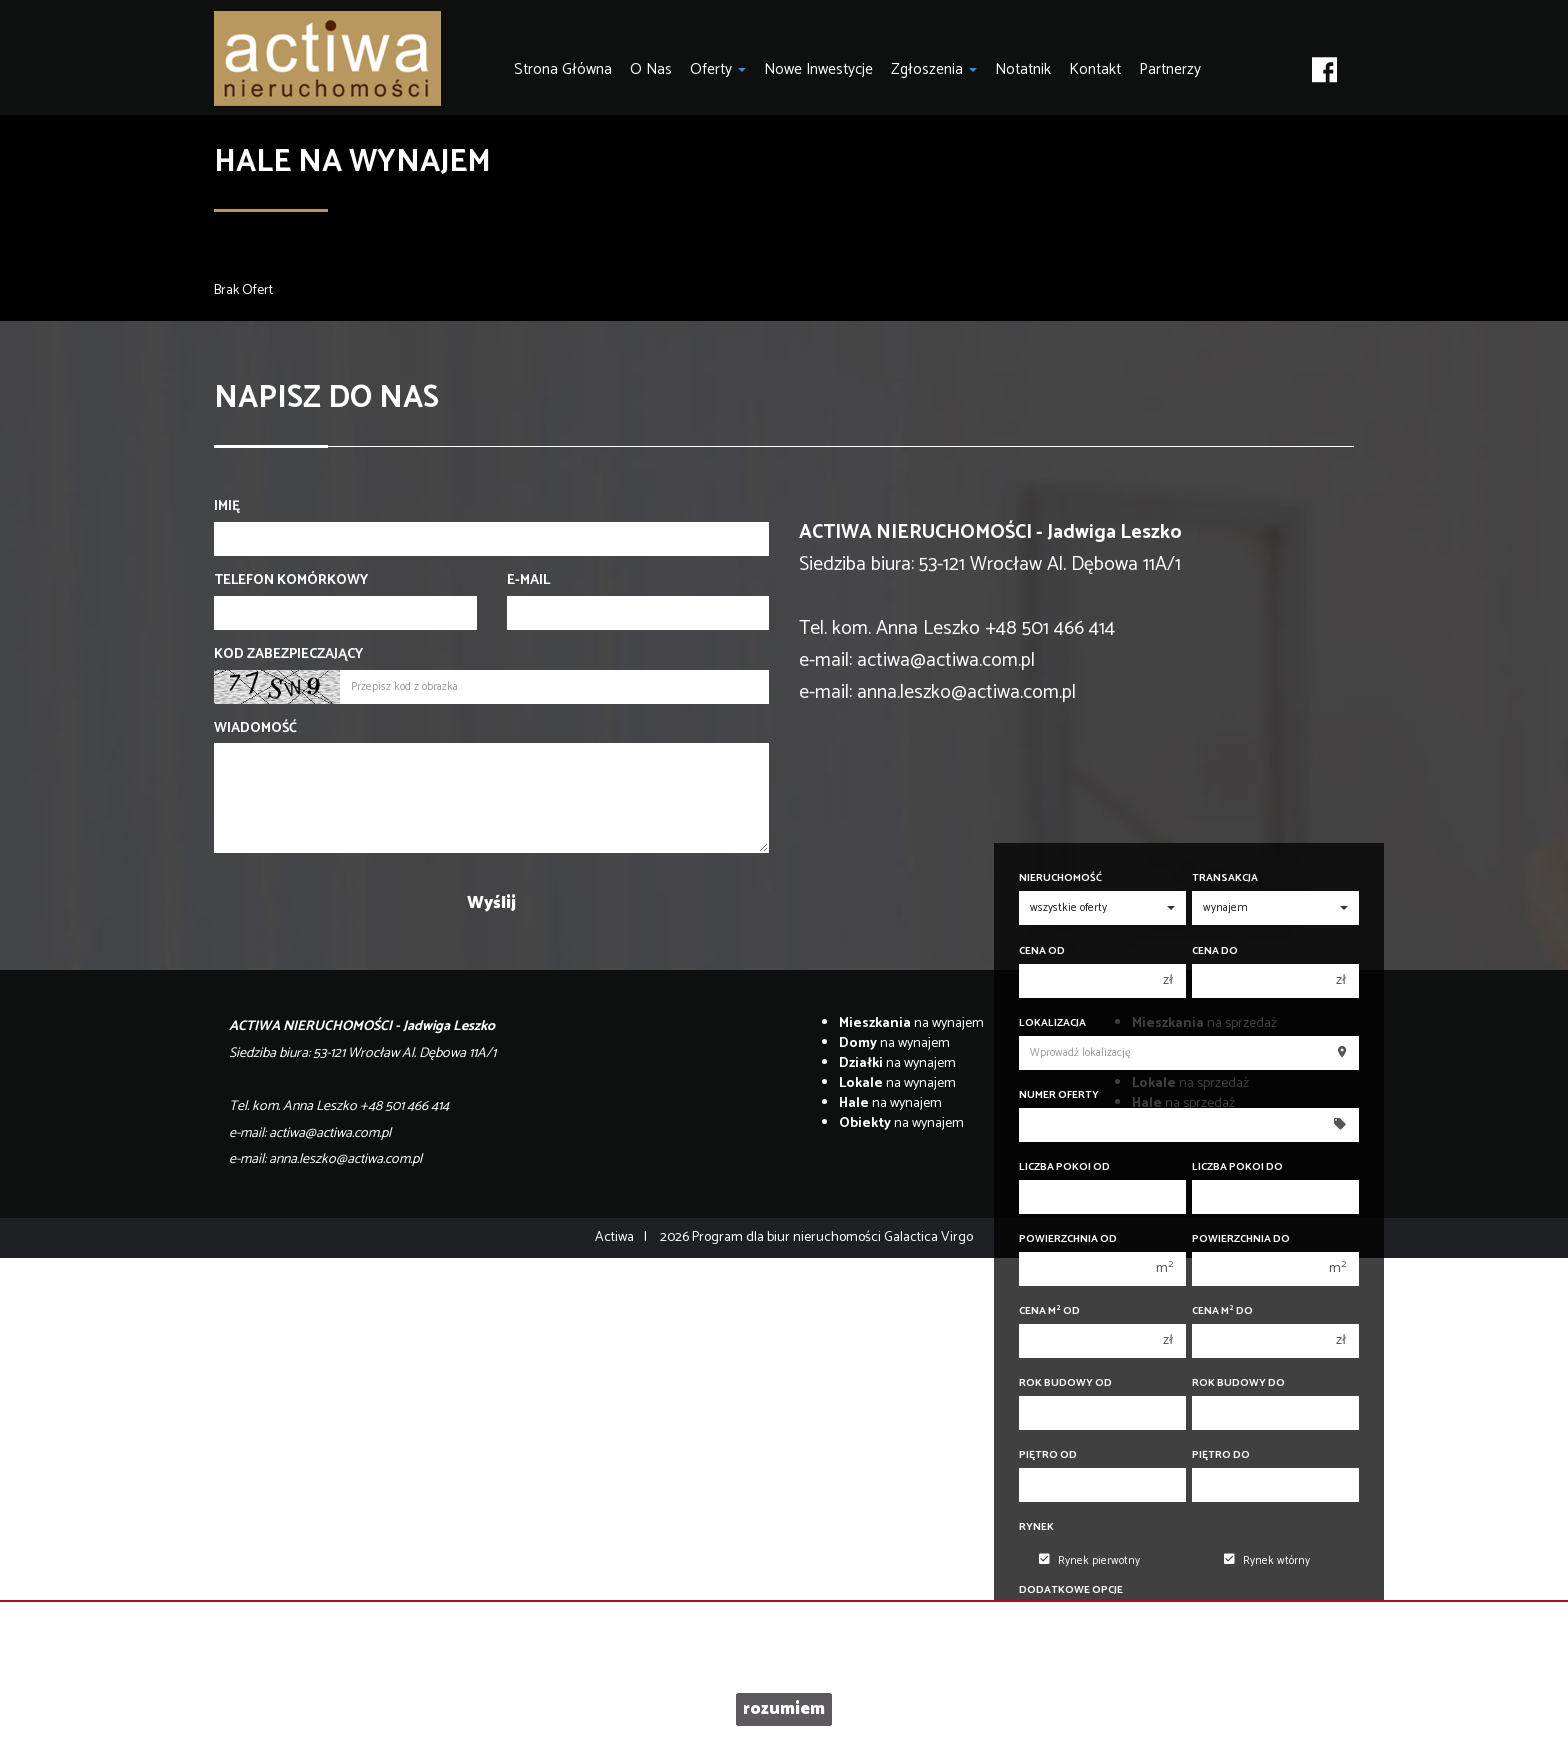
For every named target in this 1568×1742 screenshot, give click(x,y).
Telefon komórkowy (291, 581)
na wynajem (911, 1023)
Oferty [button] (718, 69)
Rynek (1036, 1527)
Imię (227, 507)
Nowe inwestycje (818, 69)
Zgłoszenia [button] (934, 69)
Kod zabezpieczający (288, 655)
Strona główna (563, 69)
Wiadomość (255, 729)
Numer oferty (1059, 1095)
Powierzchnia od (1068, 1239)
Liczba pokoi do (1237, 1167)
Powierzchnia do (1241, 1239)
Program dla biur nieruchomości (788, 1237)
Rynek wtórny (1267, 1561)
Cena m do (1222, 1311)
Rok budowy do (1238, 1383)
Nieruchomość (1060, 878)
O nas (651, 69)
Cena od (1042, 951)
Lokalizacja (1052, 1023)
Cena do (1215, 951)
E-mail (528, 581)
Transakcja (1225, 878)
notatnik (1023, 69)
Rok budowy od (1065, 1383)
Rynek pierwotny (1089, 1561)
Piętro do (1221, 1455)
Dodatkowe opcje (1071, 1590)
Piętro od (1048, 1455)
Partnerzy (1170, 69)
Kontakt (1095, 69)
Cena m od (1049, 1311)
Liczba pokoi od (1064, 1167)
